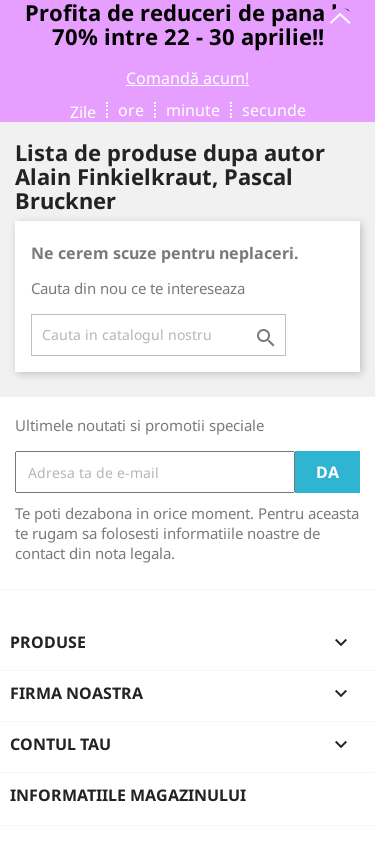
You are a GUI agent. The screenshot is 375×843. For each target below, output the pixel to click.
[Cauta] (158, 335)
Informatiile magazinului (128, 795)
